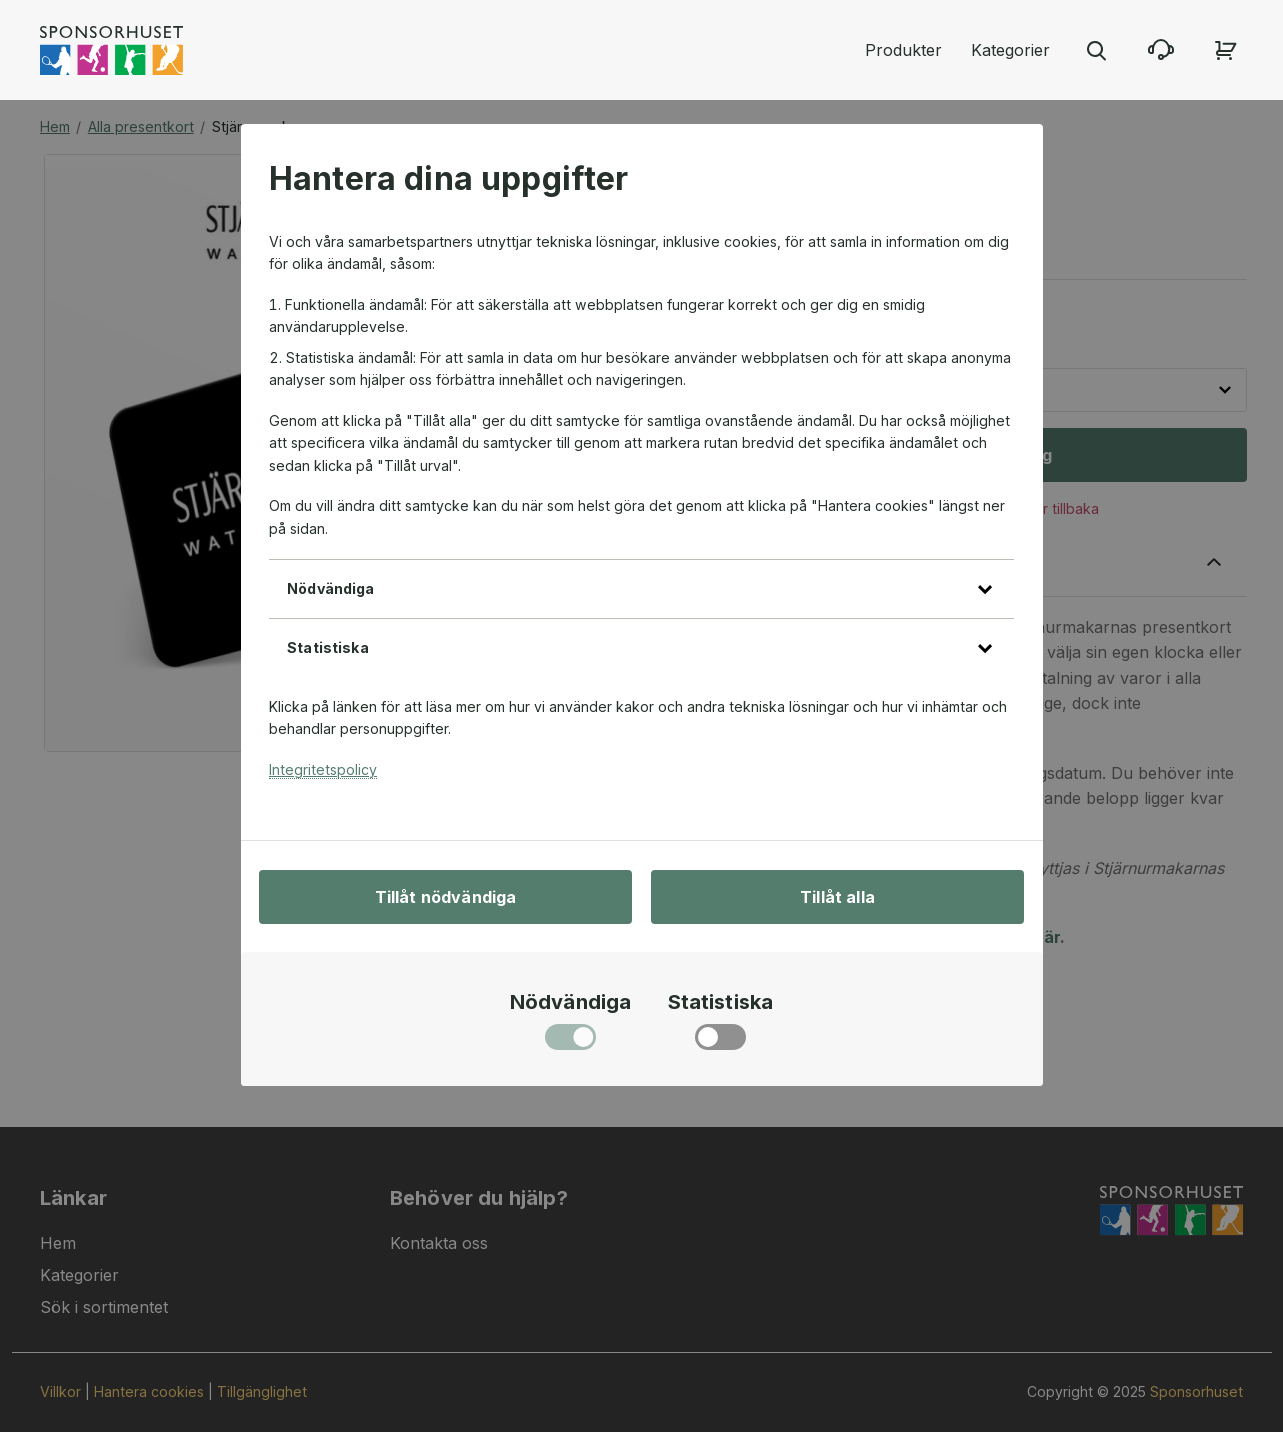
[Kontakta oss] (1161, 50)
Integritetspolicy (323, 769)
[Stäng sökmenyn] (1096, 50)
